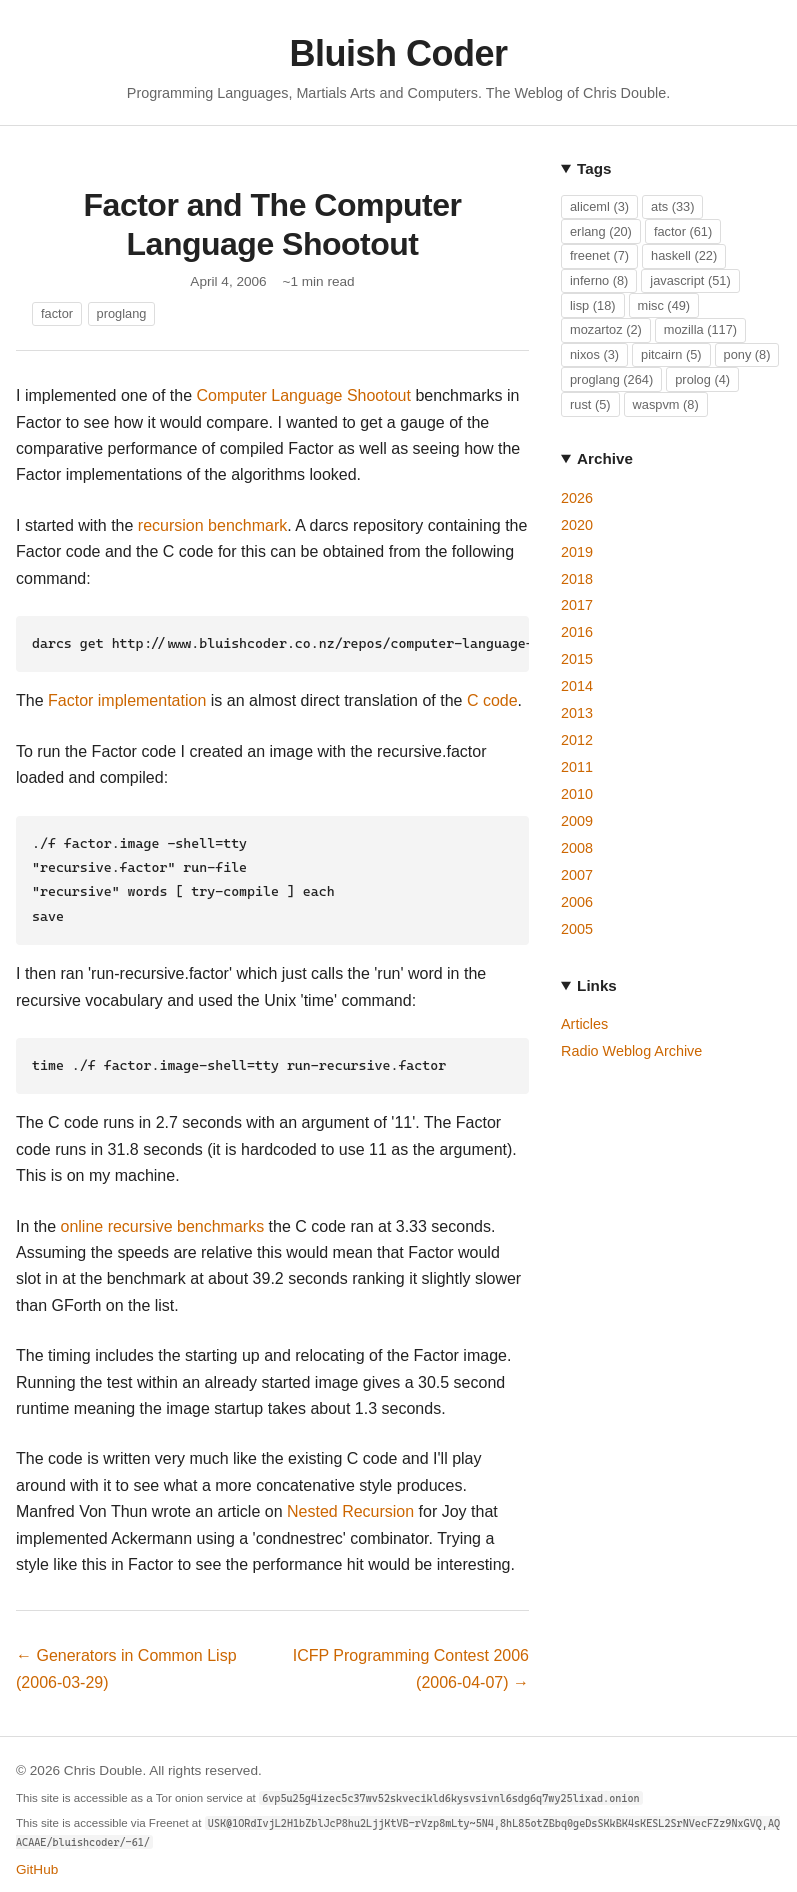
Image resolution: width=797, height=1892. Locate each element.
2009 (577, 821)
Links (597, 985)
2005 (577, 929)
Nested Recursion (350, 1499)
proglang (122, 313)
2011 (577, 767)
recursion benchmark (212, 525)
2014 (577, 686)
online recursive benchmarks (162, 1214)
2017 (577, 605)
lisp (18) (593, 305)
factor (57, 313)
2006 (577, 902)
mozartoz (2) (606, 329)
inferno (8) (599, 280)
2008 (577, 848)
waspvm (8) (666, 404)
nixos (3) (594, 354)
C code (492, 698)
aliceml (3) (599, 206)
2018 (577, 579)
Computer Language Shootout (304, 395)
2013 (577, 713)
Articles (584, 1024)
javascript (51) (690, 280)
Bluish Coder (398, 53)
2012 (577, 740)
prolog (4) (702, 379)
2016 (577, 632)
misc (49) (664, 305)
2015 (577, 659)
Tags (594, 168)
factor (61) (683, 231)
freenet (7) (599, 255)
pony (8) (747, 354)
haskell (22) (684, 255)
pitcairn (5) (671, 354)
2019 (577, 552)
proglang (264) (611, 379)
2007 (577, 875)
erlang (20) (601, 231)
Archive (605, 458)
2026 (577, 498)
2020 (577, 525)
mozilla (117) (700, 329)
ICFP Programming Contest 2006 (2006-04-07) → (411, 1656)
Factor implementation (127, 698)
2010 (577, 794)
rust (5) (590, 404)
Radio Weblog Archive (631, 1051)
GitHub (37, 1857)
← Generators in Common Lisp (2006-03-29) (126, 1656)
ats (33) (672, 206)
